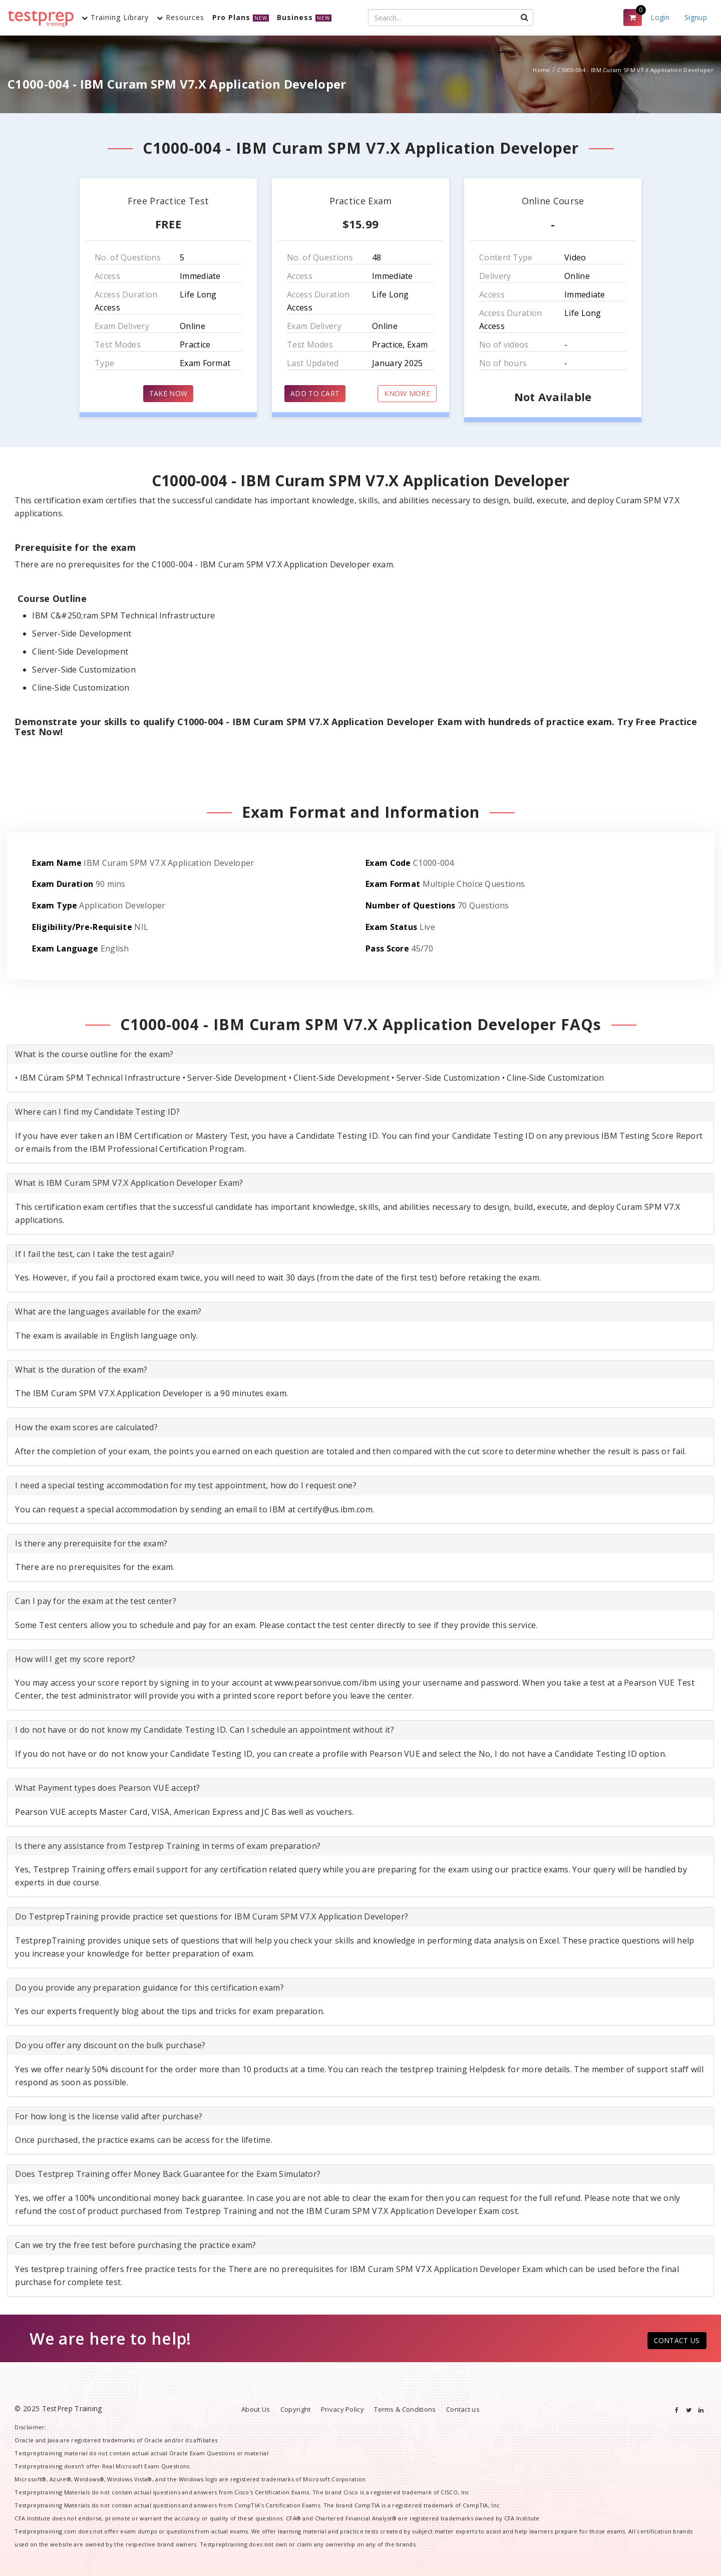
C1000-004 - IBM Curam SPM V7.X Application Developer (635, 70)
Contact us (463, 2409)
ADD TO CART (314, 393)
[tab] (360, 1054)
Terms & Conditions (405, 2409)
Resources (180, 17)
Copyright (295, 2409)
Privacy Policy (342, 2409)
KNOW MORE (407, 393)
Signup (695, 17)
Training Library (115, 17)
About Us (255, 2409)
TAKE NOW (168, 393)
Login (659, 17)
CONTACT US (677, 2340)
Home (541, 70)
